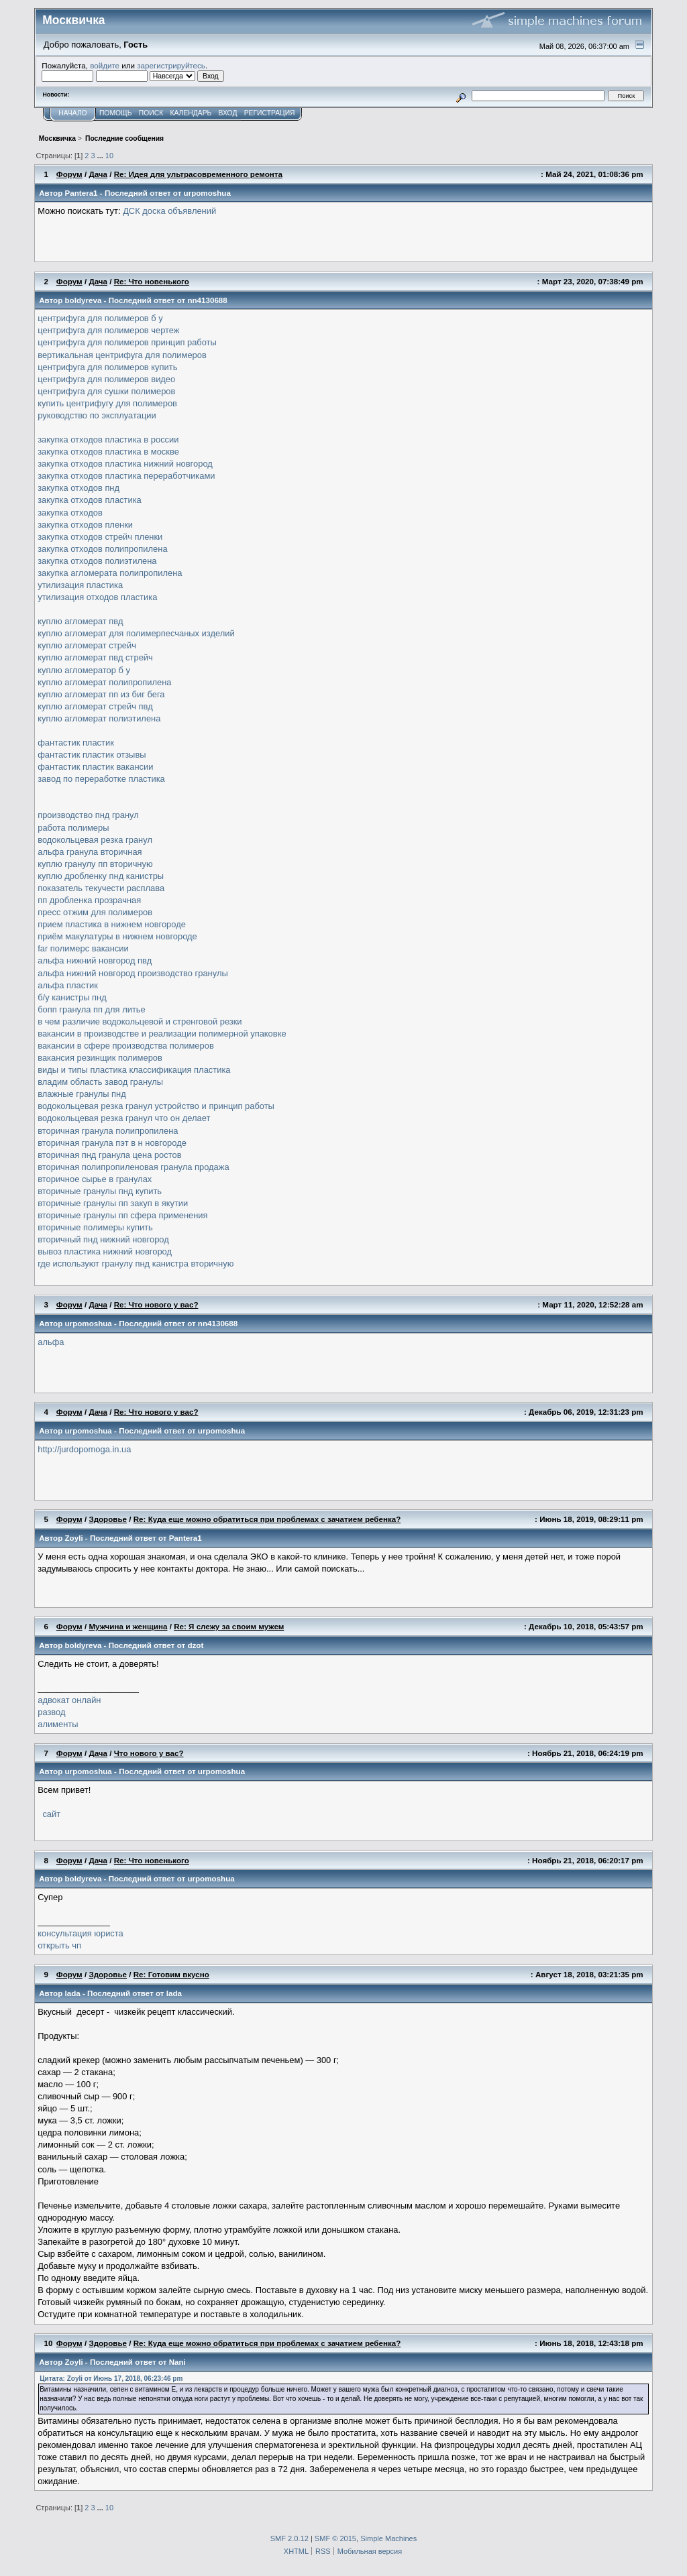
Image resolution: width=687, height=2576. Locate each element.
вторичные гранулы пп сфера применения (122, 1215)
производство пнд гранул (88, 815)
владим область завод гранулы (100, 1082)
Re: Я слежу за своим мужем (229, 1626)
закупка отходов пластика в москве (108, 452)
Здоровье (108, 1519)
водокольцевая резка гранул (95, 840)
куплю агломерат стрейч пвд (95, 706)
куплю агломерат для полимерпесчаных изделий (136, 633)
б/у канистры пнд (72, 997)
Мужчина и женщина (128, 1626)
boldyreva (83, 300)
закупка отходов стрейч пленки (100, 537)
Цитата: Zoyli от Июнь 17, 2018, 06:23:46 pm (111, 2378)
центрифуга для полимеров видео (106, 379)
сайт (50, 1814)
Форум (69, 174)
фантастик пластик (76, 743)
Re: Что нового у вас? (156, 1304)
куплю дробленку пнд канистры (101, 876)
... (101, 156)
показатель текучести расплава (101, 888)
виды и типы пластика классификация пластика (134, 1070)
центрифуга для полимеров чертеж (108, 330)
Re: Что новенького (151, 281)
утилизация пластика (80, 585)
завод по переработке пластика (101, 779)
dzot (195, 1645)
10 (109, 156)
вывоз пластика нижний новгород (105, 1251)
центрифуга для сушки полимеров (106, 391)
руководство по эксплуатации (97, 415)
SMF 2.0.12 (289, 2538)
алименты (58, 1724)
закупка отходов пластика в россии (108, 439)
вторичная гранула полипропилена (108, 1131)
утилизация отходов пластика (97, 597)
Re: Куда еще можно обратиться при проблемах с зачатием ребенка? (267, 1519)
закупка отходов (70, 513)
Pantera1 (81, 192)
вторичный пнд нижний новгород (103, 1239)
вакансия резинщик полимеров (100, 1058)
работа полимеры (73, 828)
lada (73, 1993)
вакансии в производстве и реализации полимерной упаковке (162, 1034)
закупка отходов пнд (78, 488)
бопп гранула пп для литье (92, 1009)
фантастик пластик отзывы (92, 755)
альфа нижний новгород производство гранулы (132, 973)
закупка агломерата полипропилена (110, 573)
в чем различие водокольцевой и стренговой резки (140, 1021)
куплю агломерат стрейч (87, 645)
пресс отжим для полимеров (95, 912)
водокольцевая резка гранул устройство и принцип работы (156, 1106)
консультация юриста (80, 1933)
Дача (98, 174)
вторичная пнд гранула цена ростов (109, 1155)
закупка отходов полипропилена (102, 549)
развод (51, 1712)
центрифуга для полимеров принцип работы (127, 342)
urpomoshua (207, 192)
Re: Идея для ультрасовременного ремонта (198, 174)
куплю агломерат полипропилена (104, 682)
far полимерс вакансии (83, 948)
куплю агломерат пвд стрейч (95, 657)
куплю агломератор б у (84, 670)
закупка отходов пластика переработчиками (126, 476)
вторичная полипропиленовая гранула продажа (133, 1167)
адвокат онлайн (69, 1700)
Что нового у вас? (149, 1753)
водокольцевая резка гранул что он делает (124, 1118)
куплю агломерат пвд (80, 621)
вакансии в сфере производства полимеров (126, 1046)
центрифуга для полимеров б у (100, 318)
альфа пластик (68, 985)
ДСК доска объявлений (169, 211)
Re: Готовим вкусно (171, 1974)
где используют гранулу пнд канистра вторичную (135, 1263)
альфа (51, 1342)
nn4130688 (207, 300)
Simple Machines (388, 2538)
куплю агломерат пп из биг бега (101, 694)
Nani (177, 2361)
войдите (104, 65)
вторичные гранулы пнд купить (100, 1191)
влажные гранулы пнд (81, 1094)
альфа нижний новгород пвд (95, 960)
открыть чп (59, 1945)
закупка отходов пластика (90, 500)
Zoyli (74, 1537)
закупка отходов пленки (85, 525)
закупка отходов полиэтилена (97, 561)
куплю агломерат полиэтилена (99, 718)
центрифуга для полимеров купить (107, 367)
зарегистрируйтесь (171, 65)
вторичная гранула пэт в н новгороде (112, 1143)
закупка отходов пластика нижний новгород (125, 464)
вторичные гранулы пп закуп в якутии (113, 1203)
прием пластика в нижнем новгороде (112, 924)
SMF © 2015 (335, 2538)
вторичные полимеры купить (95, 1227)
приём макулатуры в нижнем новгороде (117, 936)
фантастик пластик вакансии (95, 767)
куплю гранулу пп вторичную (95, 864)
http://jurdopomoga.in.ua (84, 1449)
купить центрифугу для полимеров (107, 403)
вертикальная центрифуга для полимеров (122, 355)
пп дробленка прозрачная (89, 900)
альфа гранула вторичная (90, 852)
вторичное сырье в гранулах (95, 1179)
